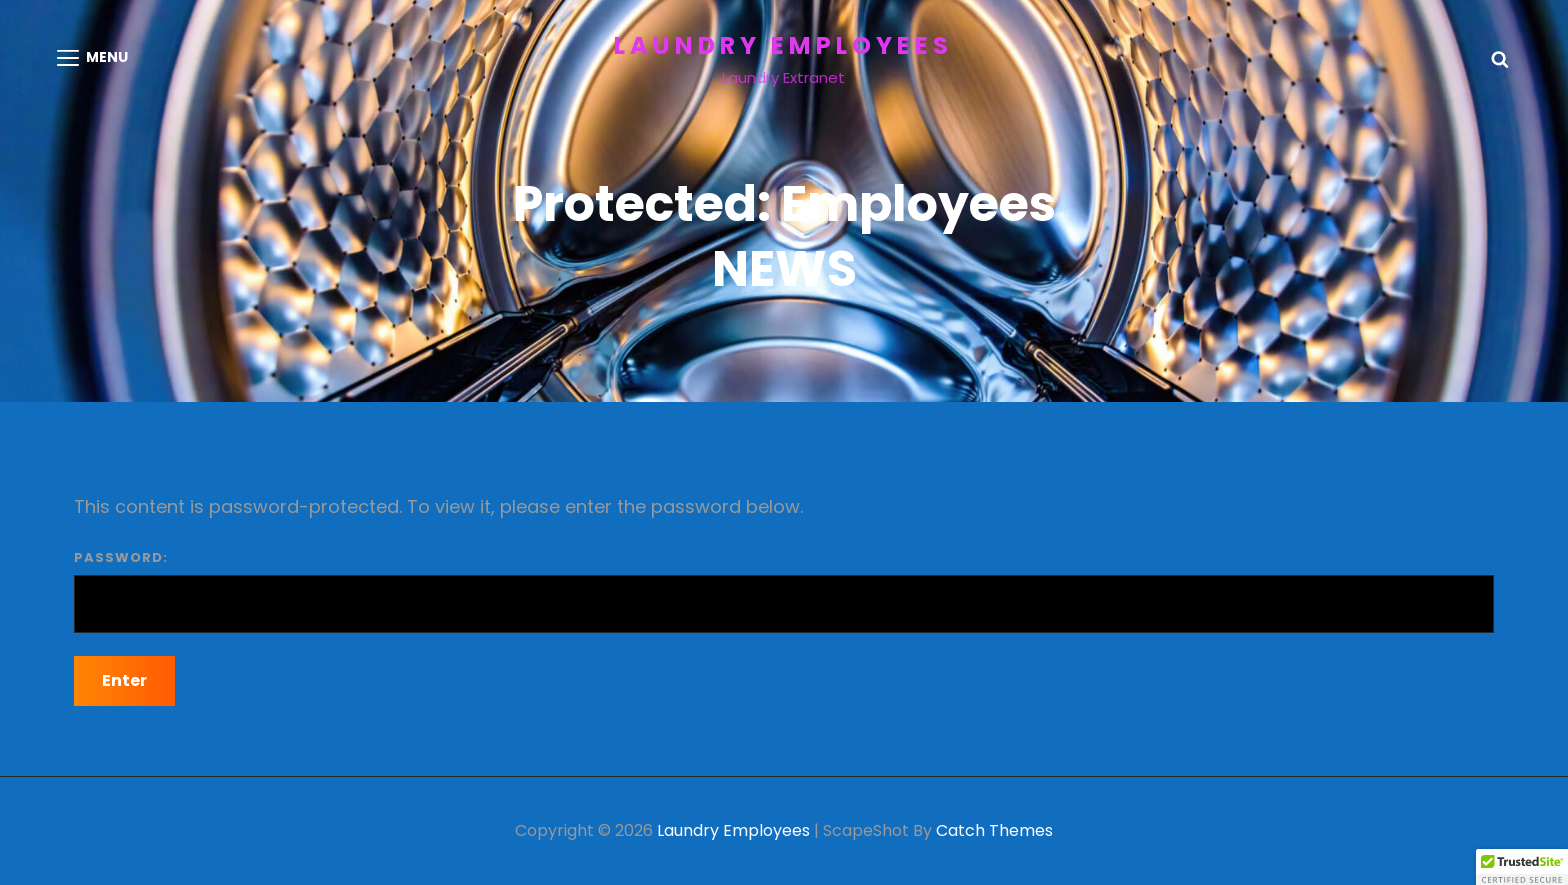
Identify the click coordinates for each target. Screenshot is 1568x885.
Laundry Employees (783, 45)
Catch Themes (994, 830)
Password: (784, 590)
